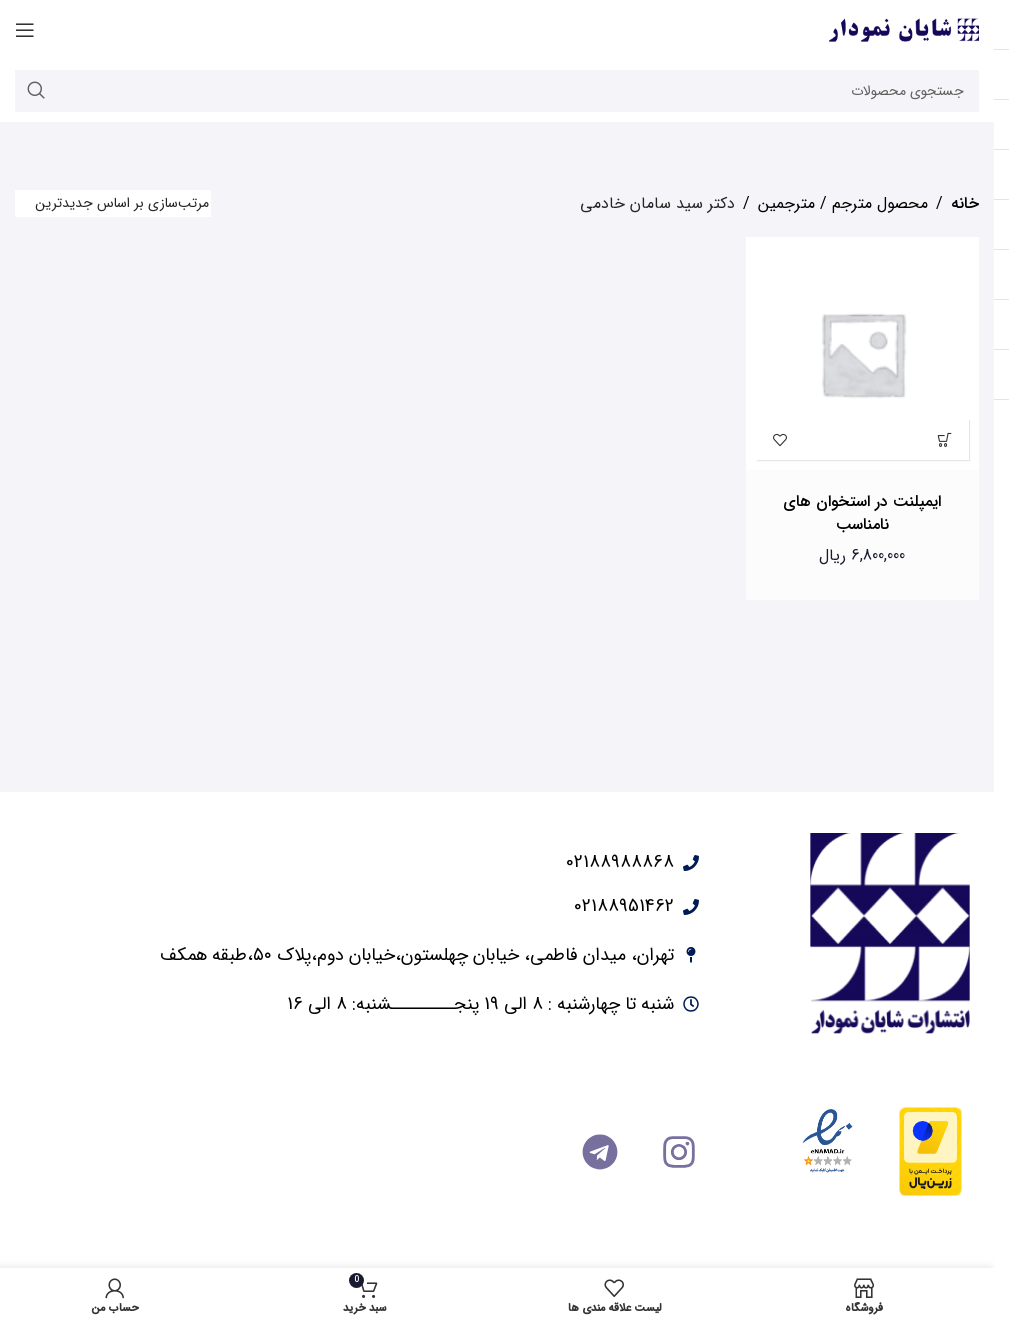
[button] (944, 439)
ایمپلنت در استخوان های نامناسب (862, 512)
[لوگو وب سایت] (904, 29)
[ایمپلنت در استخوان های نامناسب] (863, 354)
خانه (965, 203)
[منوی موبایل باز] (25, 30)
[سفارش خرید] (113, 203)
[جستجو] (497, 91)
